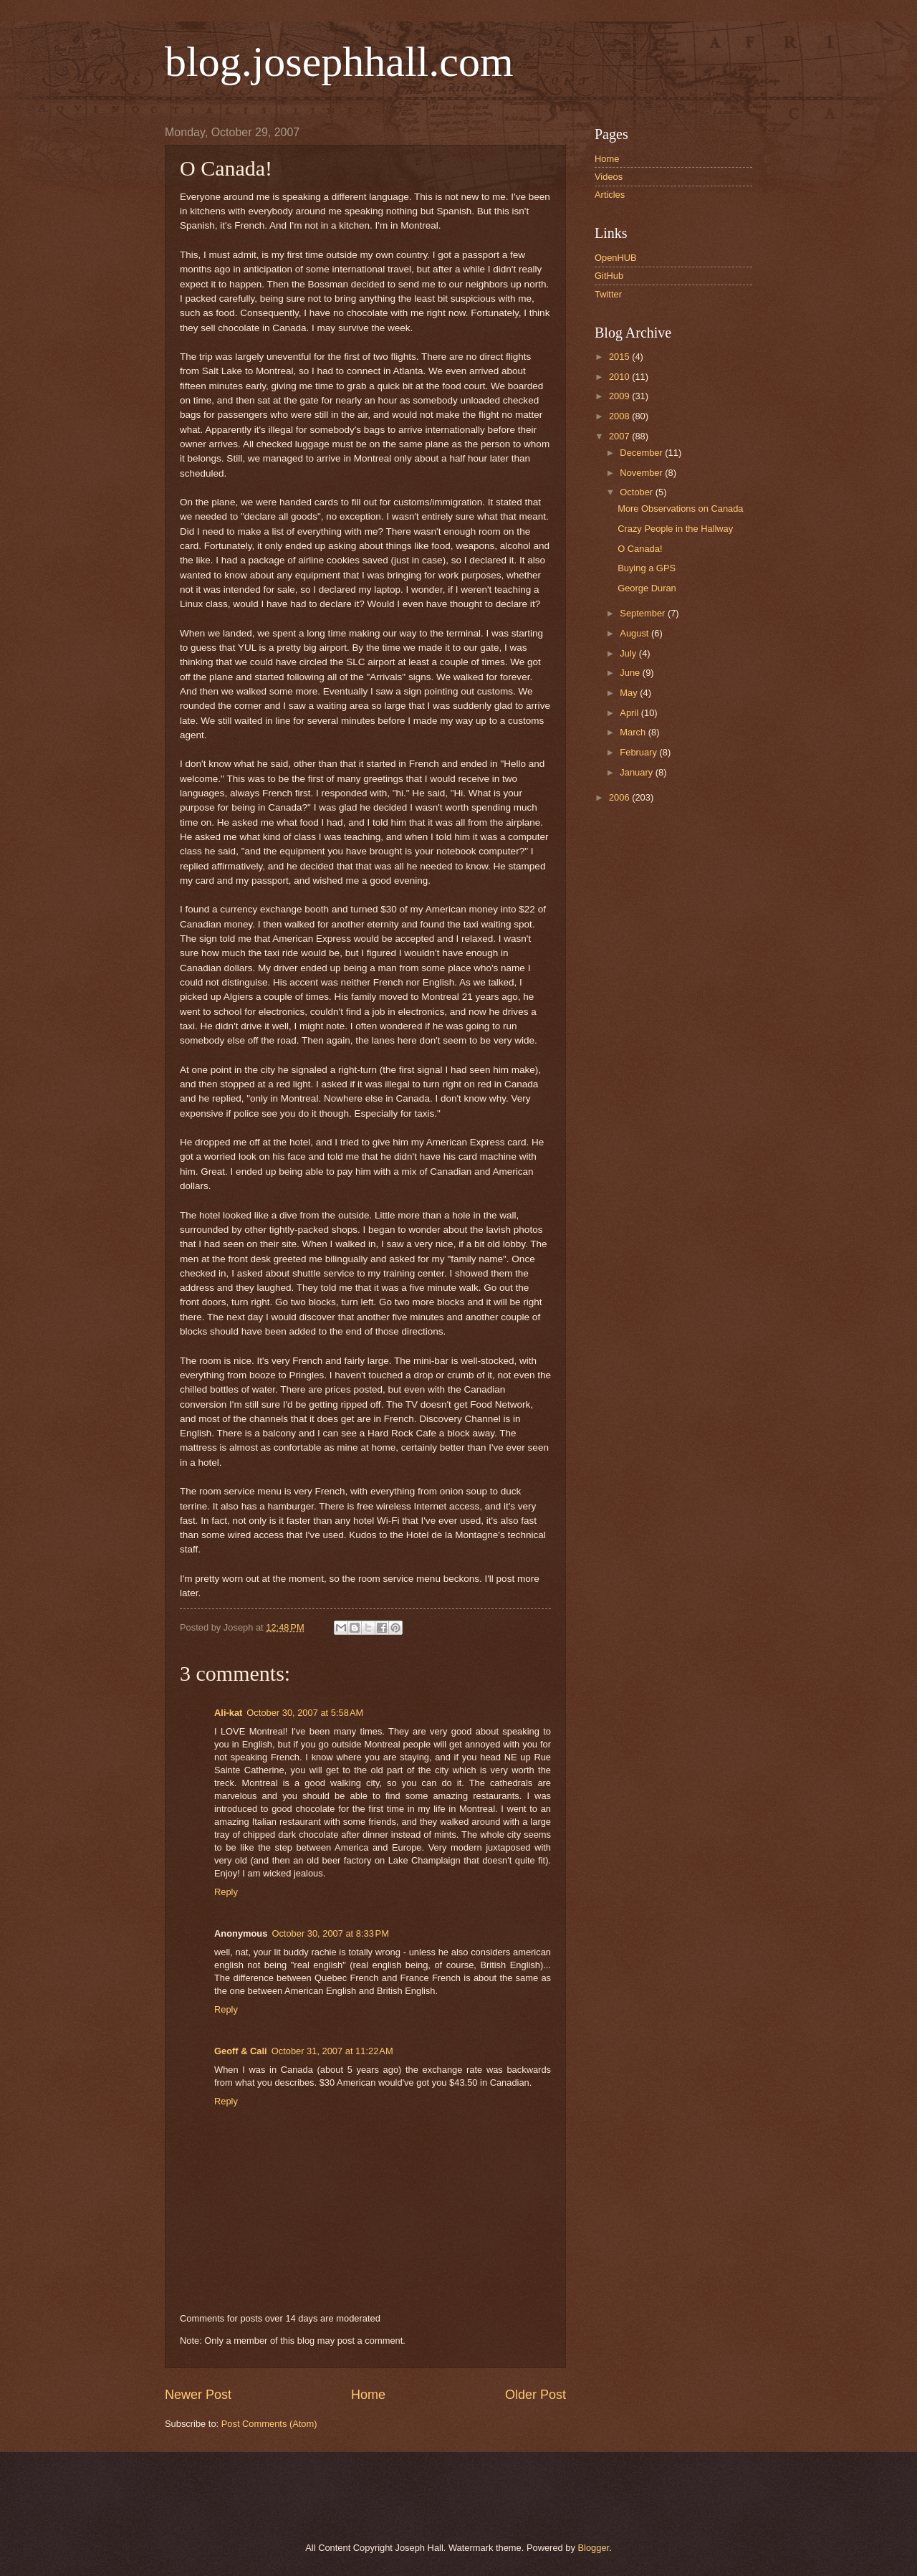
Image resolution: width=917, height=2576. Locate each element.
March (634, 732)
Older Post (535, 2394)
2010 (620, 376)
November (642, 472)
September (644, 613)
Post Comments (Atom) (269, 2423)
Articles (610, 194)
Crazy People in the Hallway (675, 528)
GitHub (609, 275)
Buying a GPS (647, 568)
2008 (620, 416)
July (629, 653)
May (630, 692)
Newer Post (198, 2394)
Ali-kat (228, 1712)
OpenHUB (616, 257)
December (642, 452)
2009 (620, 396)
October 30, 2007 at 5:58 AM (304, 1712)
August (635, 633)
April (630, 712)
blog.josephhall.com (339, 61)
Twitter (608, 294)
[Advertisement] (328, 2495)
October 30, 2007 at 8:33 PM (330, 1933)
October (637, 492)
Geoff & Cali (240, 2051)
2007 (620, 436)
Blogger (593, 2547)
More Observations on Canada (680, 508)
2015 (620, 356)
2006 (620, 797)
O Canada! (640, 548)
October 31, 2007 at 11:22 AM (332, 2051)
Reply (226, 1891)
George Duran (647, 588)
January (637, 772)
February (639, 752)
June (631, 672)
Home (368, 2394)
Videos (609, 176)
